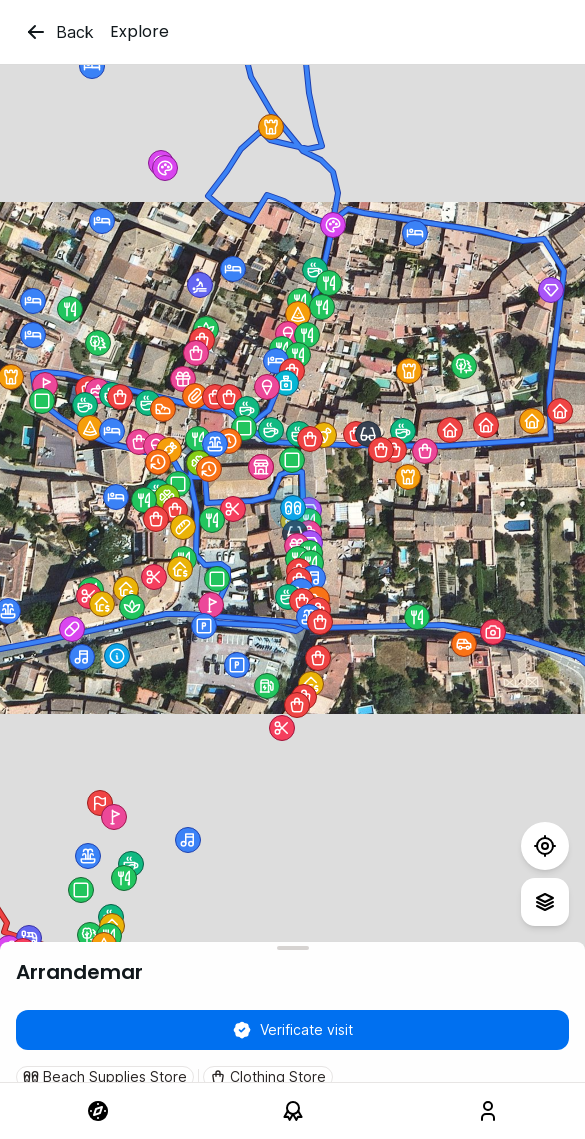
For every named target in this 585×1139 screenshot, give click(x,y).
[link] (97, 1111)
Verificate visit (292, 1030)
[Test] (545, 846)
